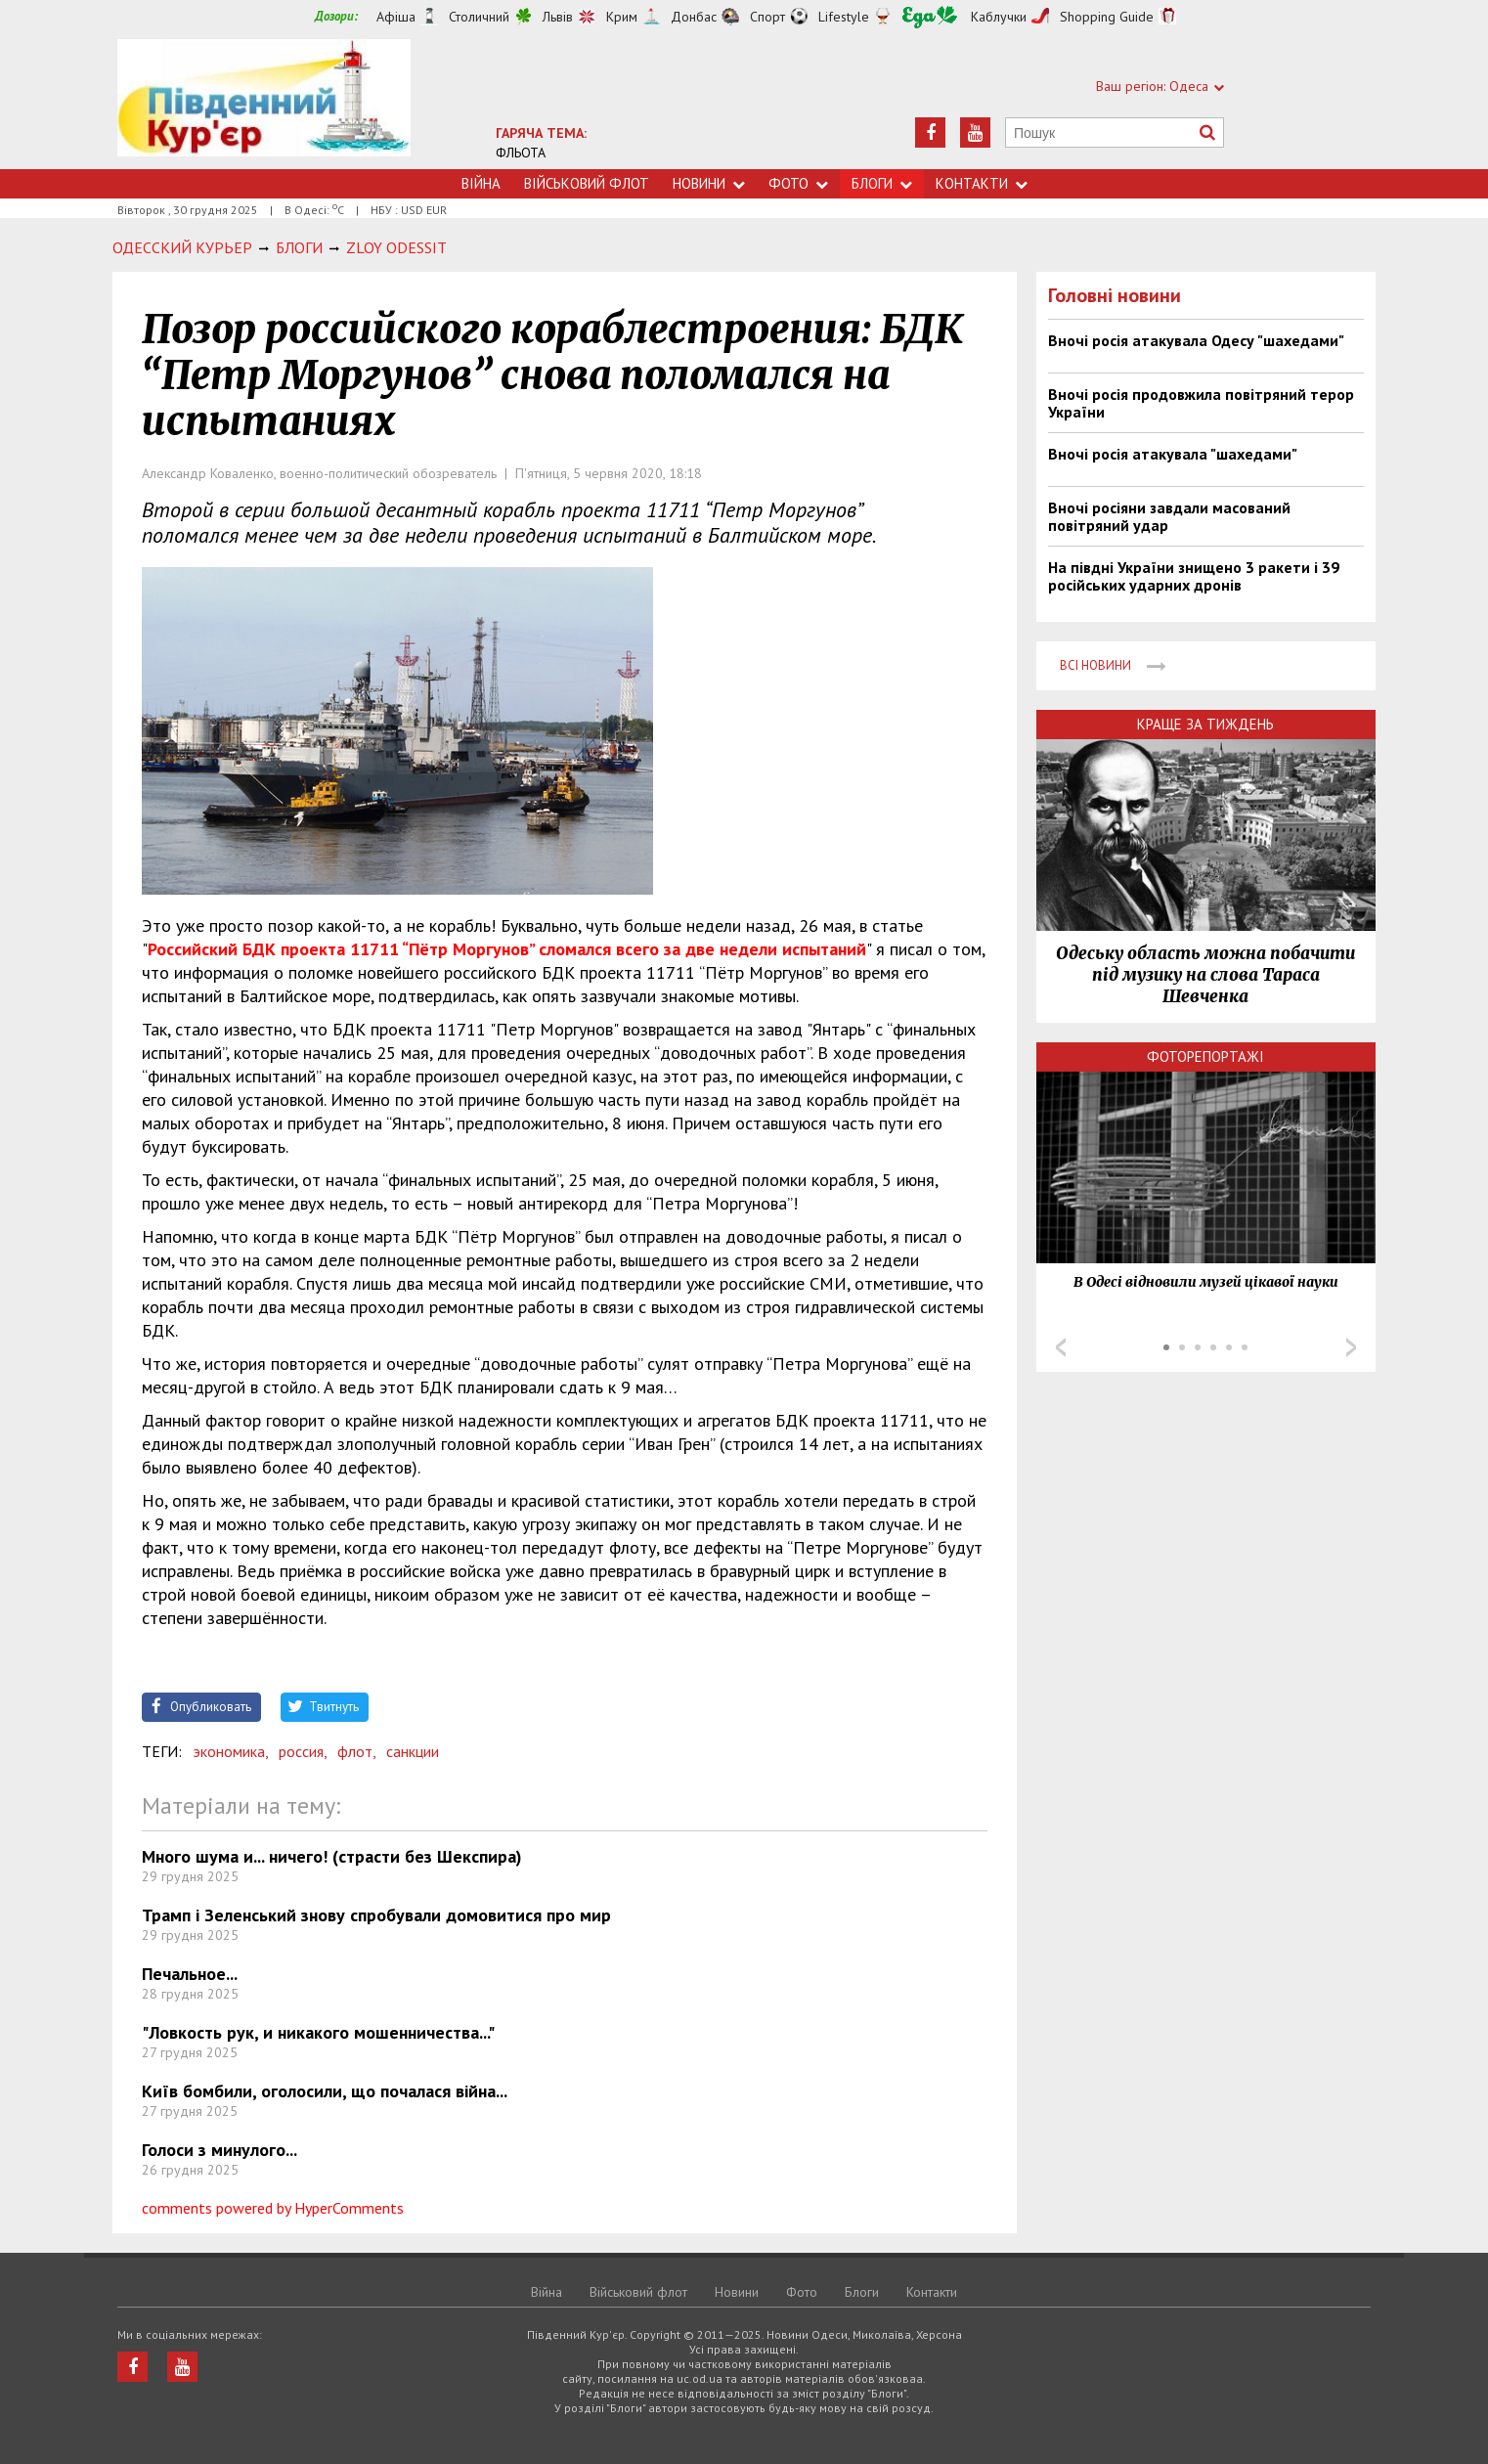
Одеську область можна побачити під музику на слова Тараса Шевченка (1205, 975)
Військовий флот (586, 183)
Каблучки (999, 16)
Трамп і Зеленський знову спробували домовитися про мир (376, 1915)
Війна (481, 183)
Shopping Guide (1107, 16)
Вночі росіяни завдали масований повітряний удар (1169, 516)
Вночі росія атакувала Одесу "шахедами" (1196, 340)
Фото (798, 183)
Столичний (479, 16)
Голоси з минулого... (219, 2149)
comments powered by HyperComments (273, 2208)
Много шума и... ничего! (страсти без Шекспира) (332, 1856)
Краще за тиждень (1205, 724)
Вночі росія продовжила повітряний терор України (1201, 402)
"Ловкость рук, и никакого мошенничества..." (318, 2032)
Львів (558, 16)
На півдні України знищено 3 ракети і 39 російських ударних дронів (1193, 575)
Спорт (767, 16)
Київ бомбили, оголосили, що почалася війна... (324, 2091)
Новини (709, 183)
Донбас (694, 16)
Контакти (982, 183)
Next (1351, 1347)
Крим (621, 16)
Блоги (882, 183)
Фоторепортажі (1205, 1056)
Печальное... (190, 1973)
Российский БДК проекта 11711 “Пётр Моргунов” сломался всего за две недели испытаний (507, 949)
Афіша (396, 16)
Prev (1061, 1347)
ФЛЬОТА (521, 152)
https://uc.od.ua (264, 104)
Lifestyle (843, 16)
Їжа (929, 17)
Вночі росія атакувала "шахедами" (1172, 453)
